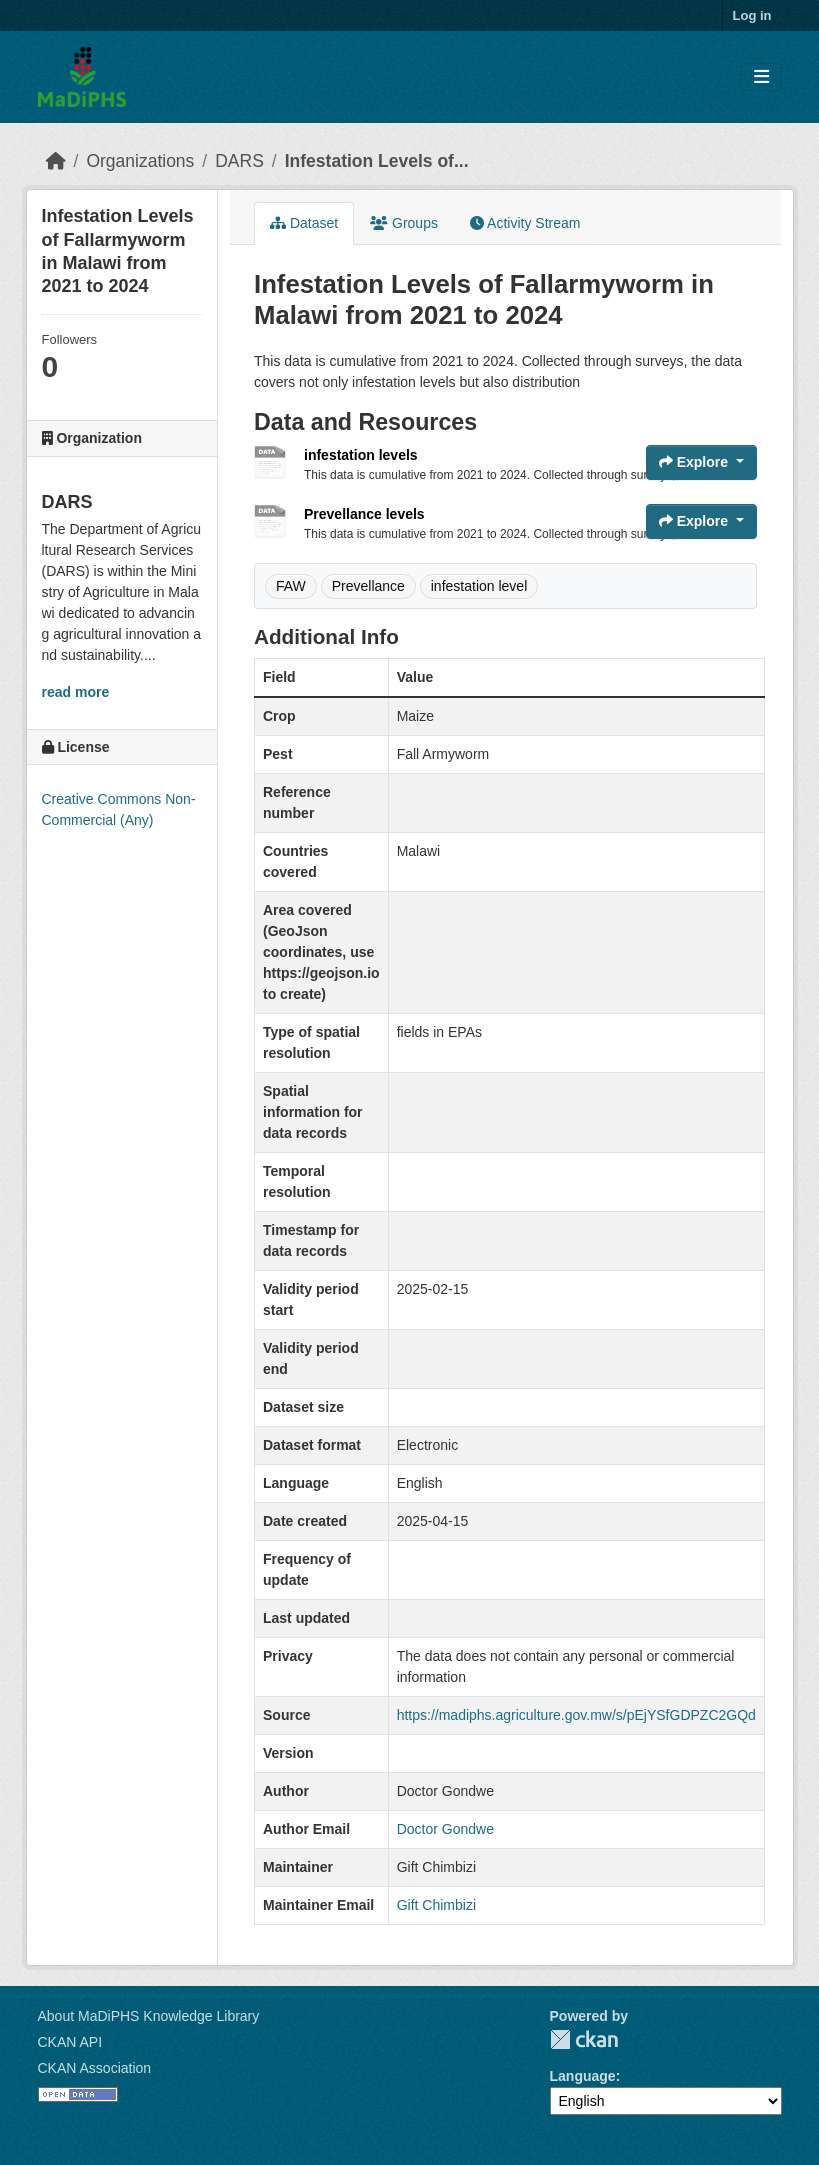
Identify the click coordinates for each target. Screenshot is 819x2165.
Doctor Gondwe (445, 1829)
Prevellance (368, 586)
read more (76, 692)
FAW (291, 586)
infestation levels (361, 455)
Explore (695, 462)
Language (583, 2076)
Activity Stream (525, 223)
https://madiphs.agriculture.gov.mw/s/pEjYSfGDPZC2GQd (576, 1715)
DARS (239, 161)
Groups (404, 223)
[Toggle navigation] (761, 77)
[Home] (56, 161)
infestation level (479, 586)
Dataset (304, 223)
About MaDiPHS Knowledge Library (149, 2016)
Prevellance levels (364, 514)
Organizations (140, 161)
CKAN (584, 2039)
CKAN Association (95, 2068)
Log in (752, 15)
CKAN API (70, 2042)
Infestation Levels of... (377, 161)
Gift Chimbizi (436, 1905)
